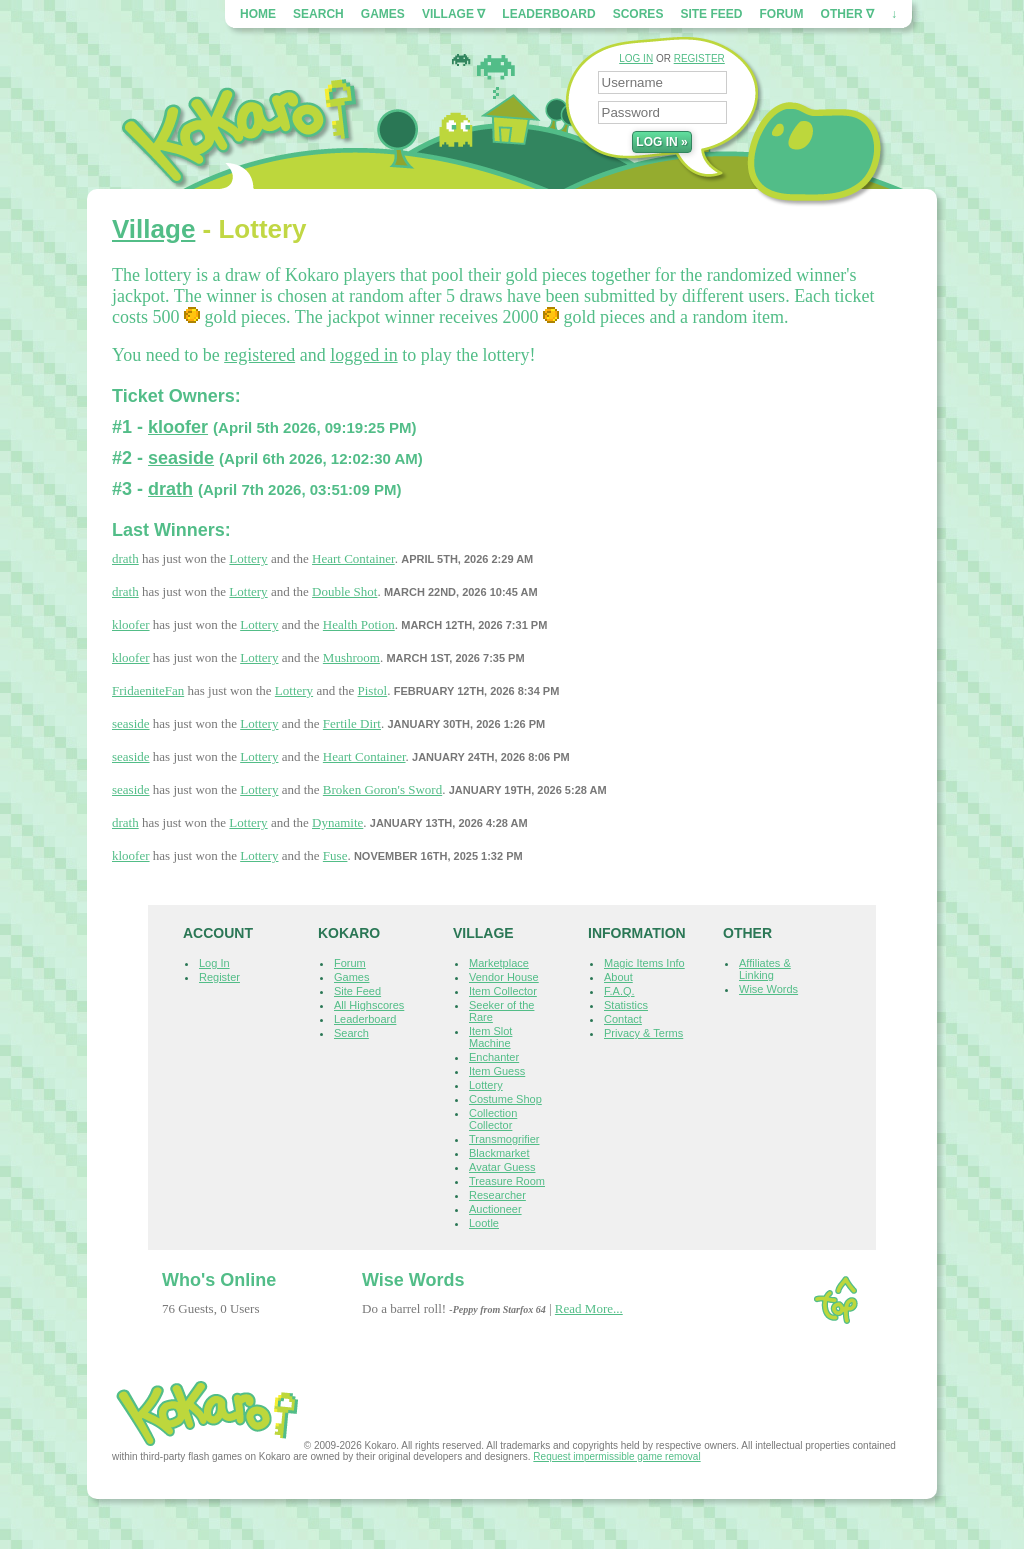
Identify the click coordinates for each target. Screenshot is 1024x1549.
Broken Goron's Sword (382, 789)
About (618, 977)
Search (318, 14)
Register (219, 977)
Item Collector (503, 991)
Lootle (484, 1223)
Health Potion (359, 624)
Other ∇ (847, 14)
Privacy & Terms (643, 1033)
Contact (623, 1019)
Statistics (626, 1005)
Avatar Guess (502, 1167)
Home (258, 14)
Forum (782, 14)
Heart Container (353, 558)
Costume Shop (505, 1099)
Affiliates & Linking (765, 969)
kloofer (178, 427)
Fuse (335, 855)
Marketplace (499, 963)
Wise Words (768, 989)
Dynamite (337, 822)
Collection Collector (493, 1119)
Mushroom (351, 657)
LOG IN (636, 58)
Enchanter (494, 1057)
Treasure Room (507, 1181)
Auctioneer (495, 1209)
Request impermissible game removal (616, 1456)
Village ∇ (453, 14)
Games (383, 14)
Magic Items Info (644, 963)
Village (153, 229)
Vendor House (504, 977)
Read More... (589, 1308)
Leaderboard (548, 14)
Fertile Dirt (352, 723)
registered (259, 355)
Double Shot (344, 591)
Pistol (373, 690)
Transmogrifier (504, 1139)
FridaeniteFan (148, 690)
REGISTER (699, 58)
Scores (638, 14)
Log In (214, 963)
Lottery (248, 558)
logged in (364, 355)
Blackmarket (499, 1153)
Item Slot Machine (490, 1037)
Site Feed (711, 14)
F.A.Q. (619, 991)
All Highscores (369, 1005)
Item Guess (497, 1071)
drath (170, 489)
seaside (181, 458)
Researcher (497, 1195)
